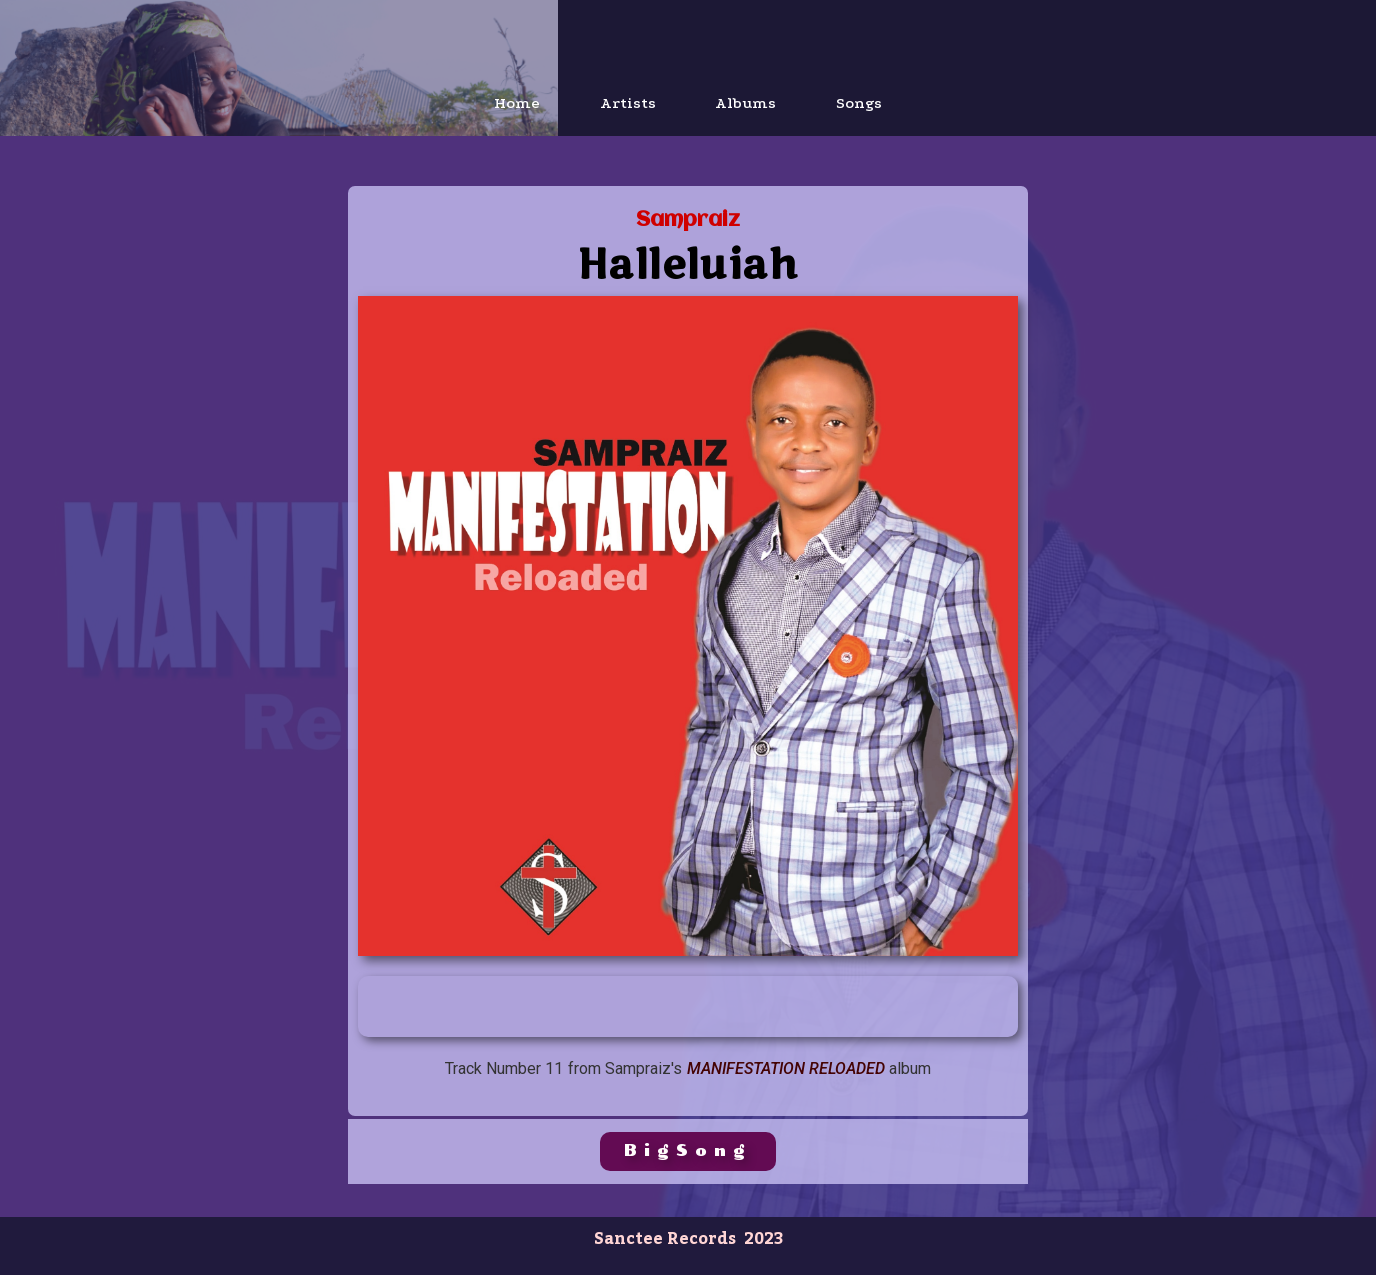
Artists (628, 103)
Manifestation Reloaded (786, 1068)
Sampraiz (688, 220)
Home (517, 103)
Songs (860, 103)
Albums (746, 103)
